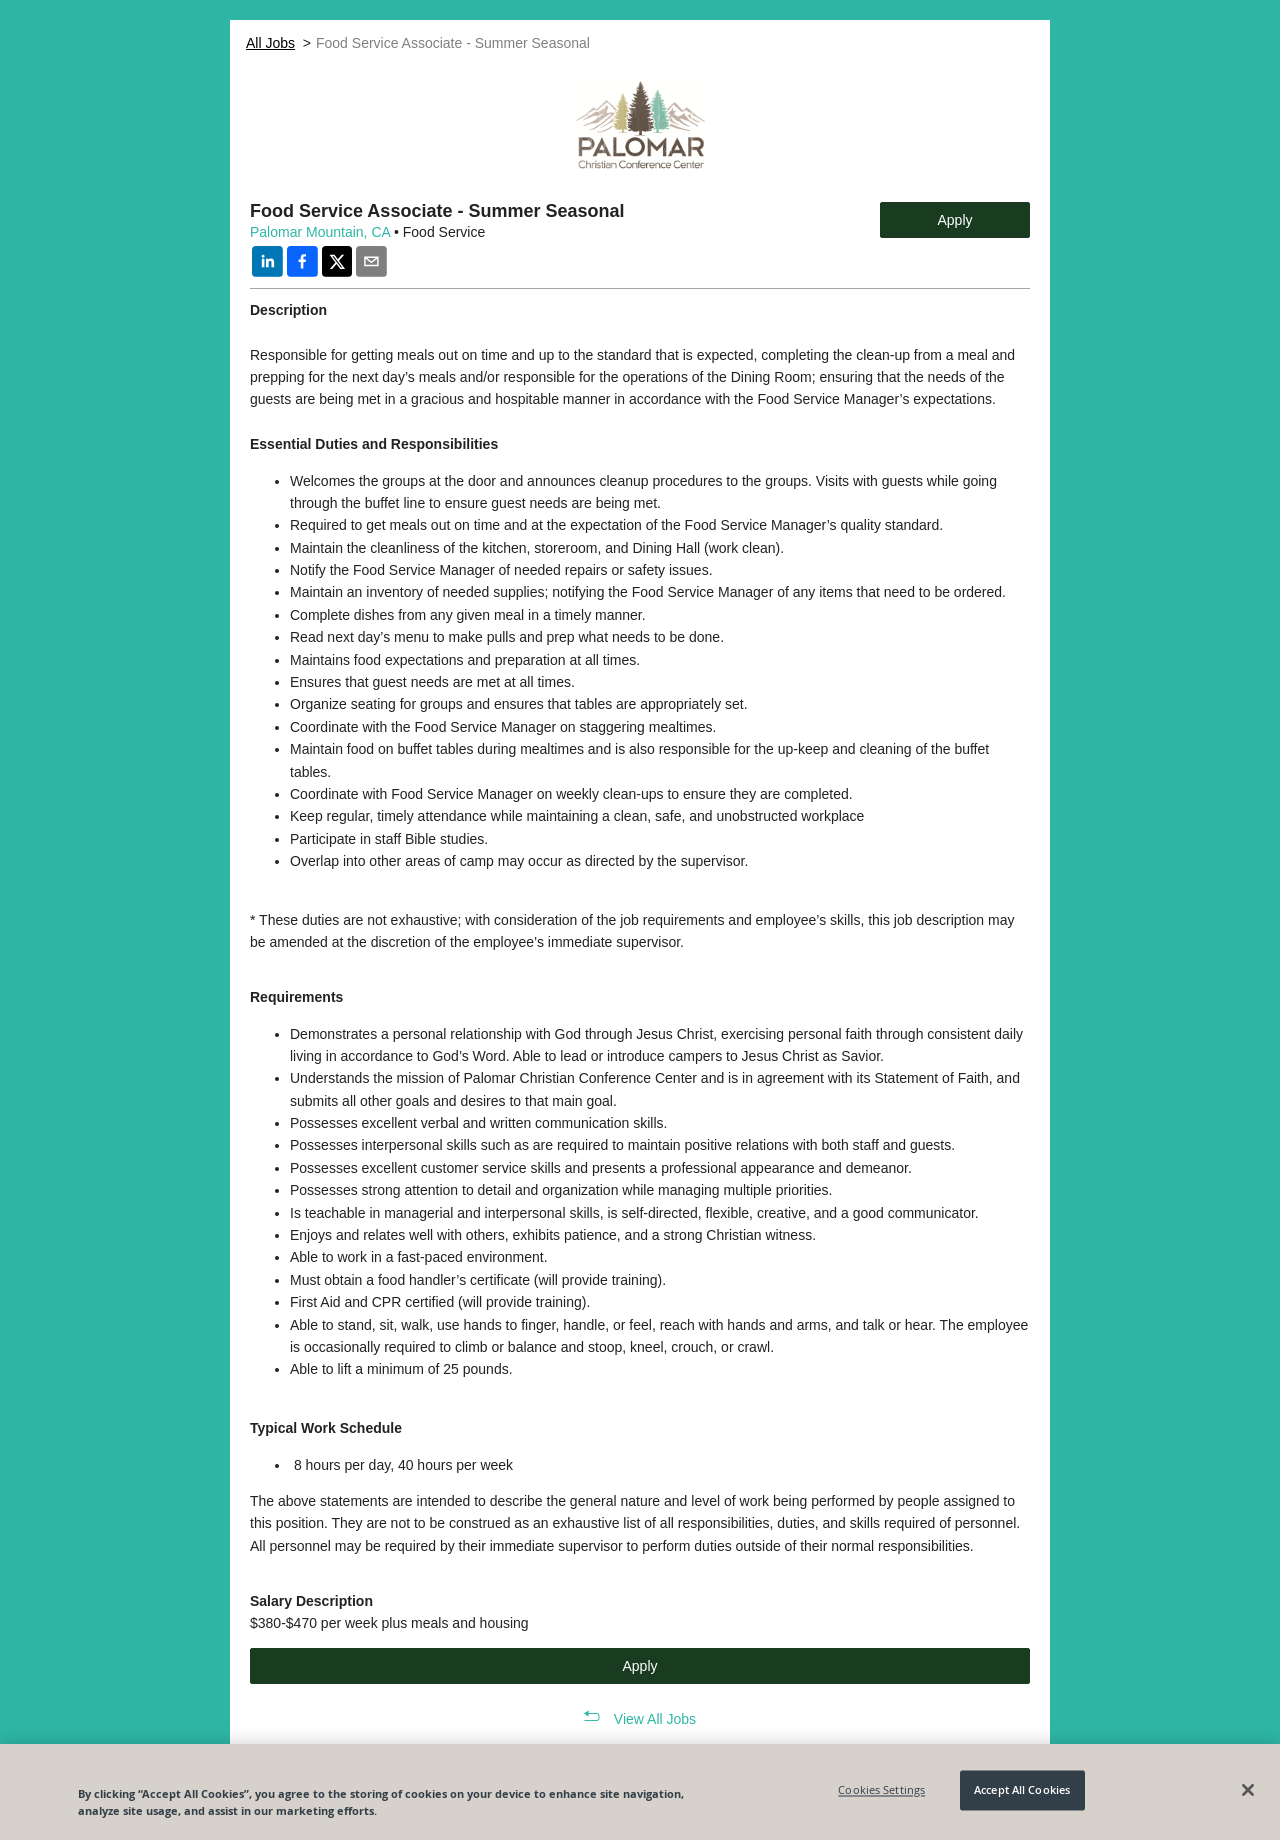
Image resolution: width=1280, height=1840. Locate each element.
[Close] (1248, 1790)
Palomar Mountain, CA (320, 232)
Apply (954, 220)
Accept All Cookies (1022, 1790)
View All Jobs (655, 1719)
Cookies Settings (881, 1790)
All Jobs (270, 43)
